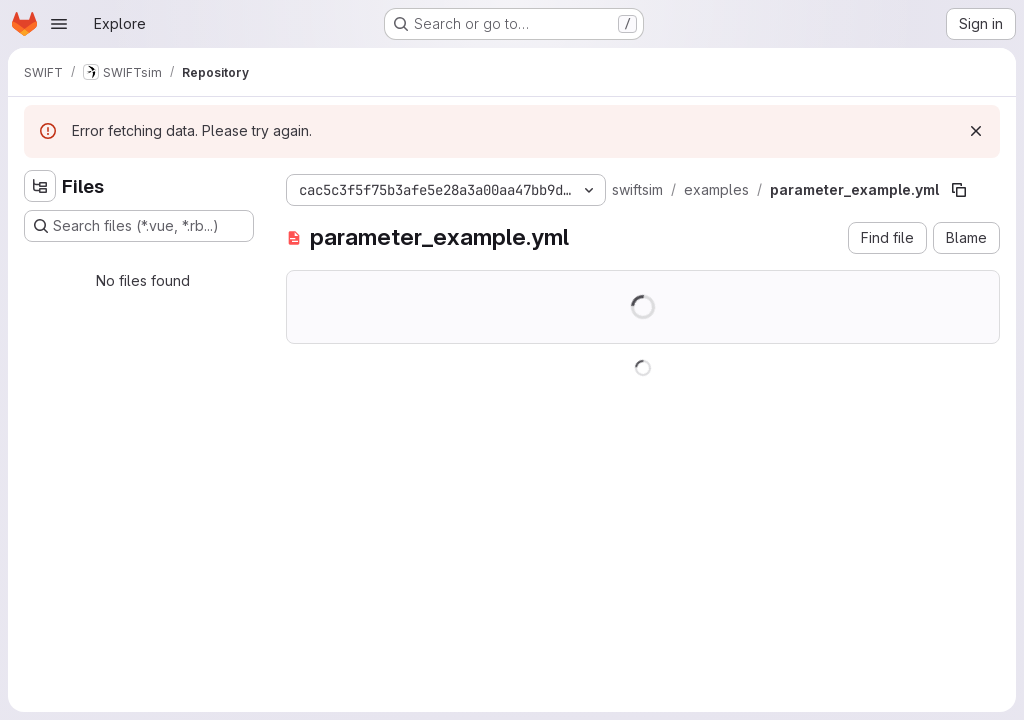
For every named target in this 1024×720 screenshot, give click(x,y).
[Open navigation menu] (59, 24)
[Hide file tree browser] (40, 186)
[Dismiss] (976, 131)
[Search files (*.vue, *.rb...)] (139, 226)
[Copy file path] (959, 190)
